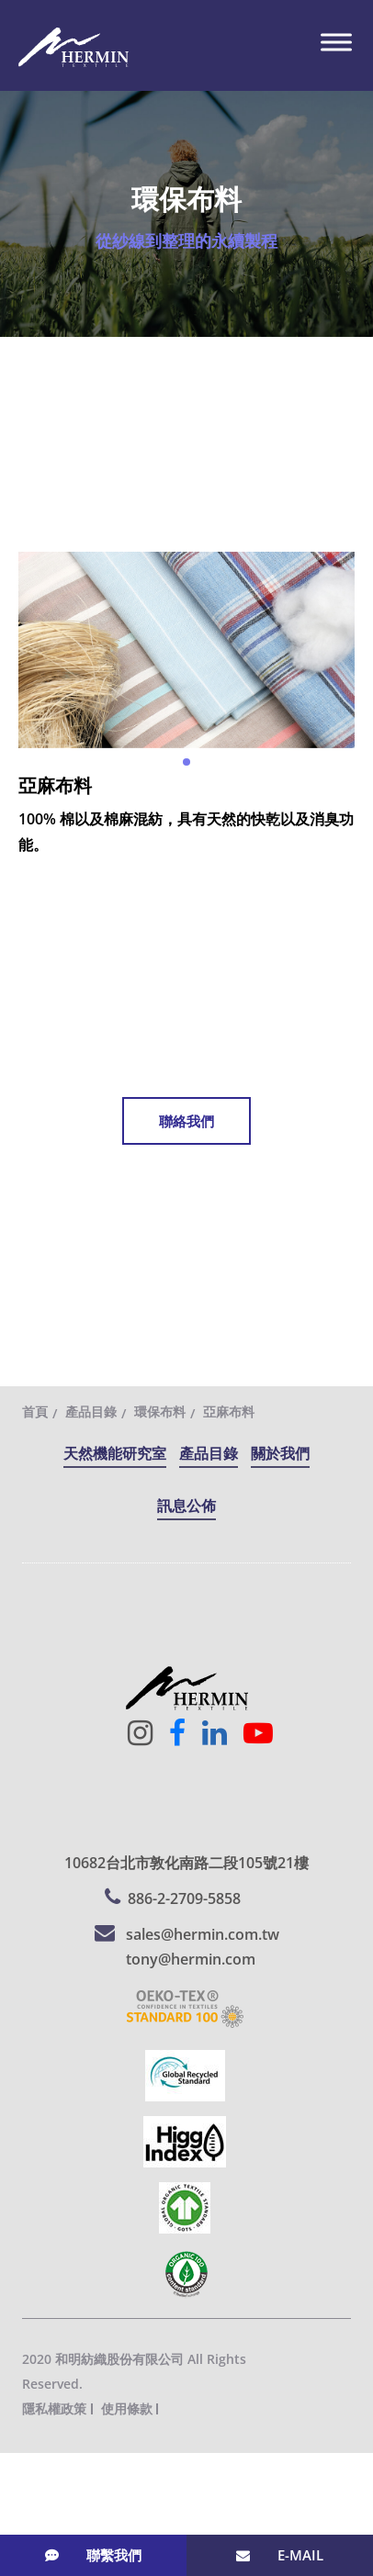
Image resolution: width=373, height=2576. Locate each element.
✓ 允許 (21, 2515)
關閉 (14, 2465)
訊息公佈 (186, 1505)
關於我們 (280, 1453)
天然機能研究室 (114, 1453)
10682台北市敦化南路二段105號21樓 (186, 1863)
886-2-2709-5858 (184, 1898)
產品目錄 (91, 1411)
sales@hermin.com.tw (202, 1934)
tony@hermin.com (190, 1959)
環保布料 (160, 1411)
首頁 (35, 1411)
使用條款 (127, 2408)
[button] (186, 762)
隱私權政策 (54, 2408)
